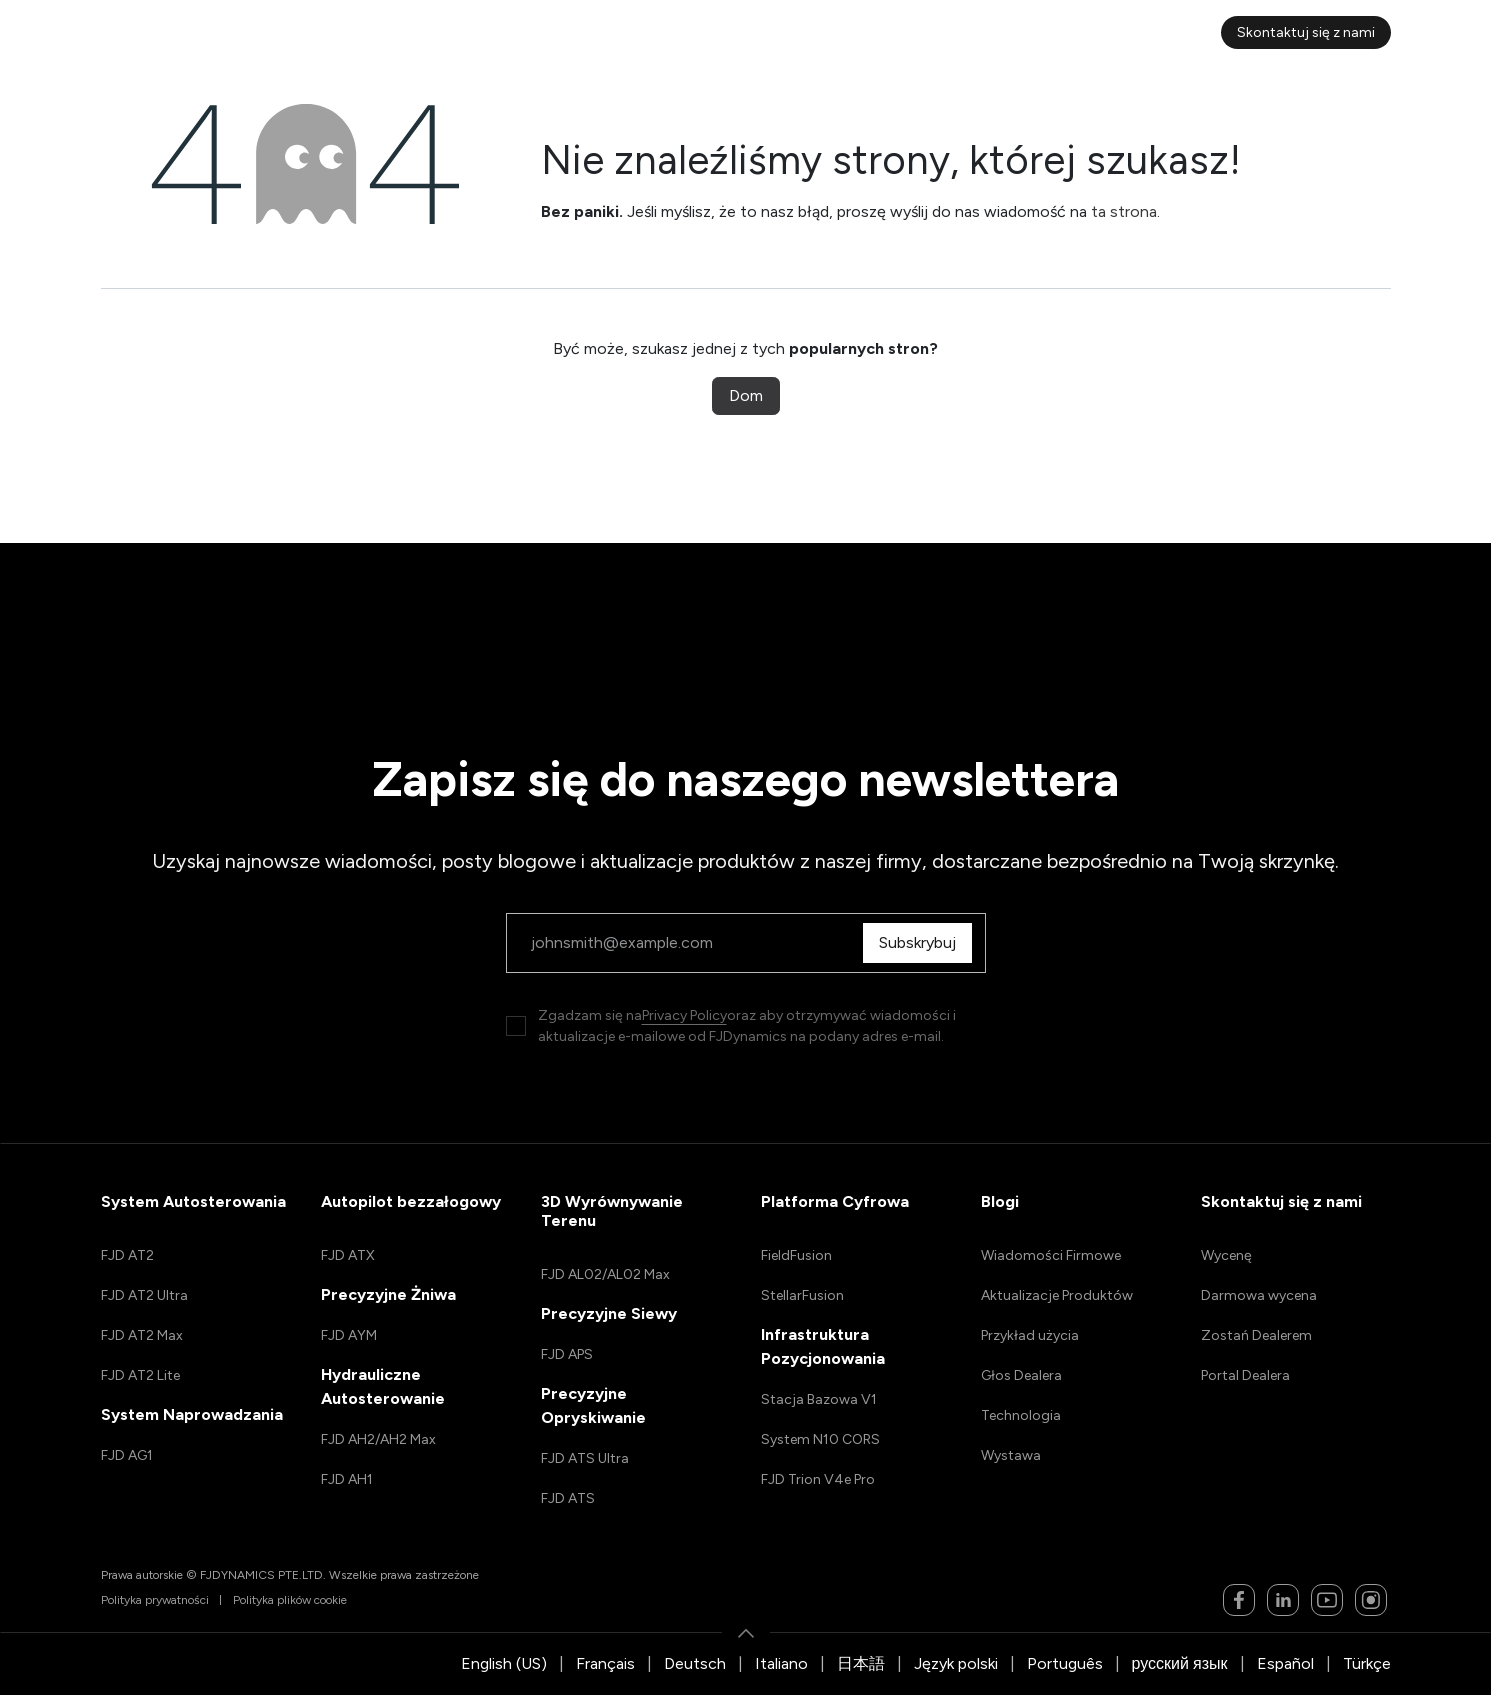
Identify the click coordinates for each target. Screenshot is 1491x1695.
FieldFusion (796, 1255)
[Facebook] (1239, 1600)
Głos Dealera (1021, 1375)
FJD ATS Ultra (585, 1458)
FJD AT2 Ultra (144, 1295)
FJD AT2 (127, 1255)
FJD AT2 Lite (140, 1375)
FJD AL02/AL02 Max (605, 1274)
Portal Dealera (1245, 1375)
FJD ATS (568, 1498)
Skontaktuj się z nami (1306, 32)
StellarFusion (802, 1295)
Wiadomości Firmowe (1051, 1255)
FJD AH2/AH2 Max (378, 1439)
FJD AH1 (347, 1479)
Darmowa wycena (1259, 1295)
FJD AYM (349, 1335)
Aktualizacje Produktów (1057, 1295)
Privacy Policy (684, 1015)
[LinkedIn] (1283, 1600)
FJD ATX (348, 1255)
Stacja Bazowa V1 (819, 1399)
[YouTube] (1327, 1600)
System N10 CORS (820, 1439)
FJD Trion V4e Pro (818, 1479)
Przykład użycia (1030, 1335)
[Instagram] (1371, 1600)
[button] (746, 1633)
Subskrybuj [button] (922, 942)
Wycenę (1226, 1255)
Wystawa (1011, 1455)
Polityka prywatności (155, 1600)
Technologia (1021, 1415)
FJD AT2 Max (142, 1335)
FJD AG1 (127, 1455)
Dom (746, 395)
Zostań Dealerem (1256, 1335)
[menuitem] (362, 32)
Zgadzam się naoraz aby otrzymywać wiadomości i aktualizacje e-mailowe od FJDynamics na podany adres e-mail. (747, 1026)
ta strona (1124, 211)
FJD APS (567, 1354)
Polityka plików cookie (290, 1600)
